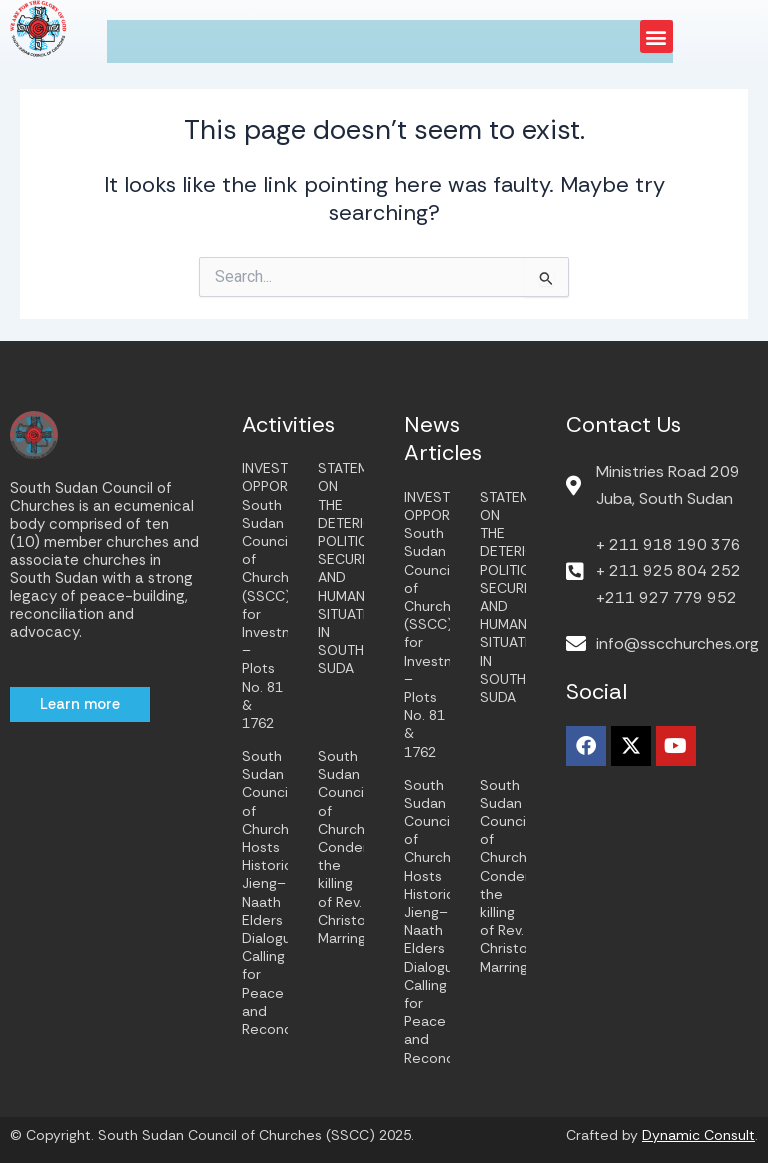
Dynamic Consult (698, 1135)
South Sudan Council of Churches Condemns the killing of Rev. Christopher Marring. (357, 847)
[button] (656, 36)
